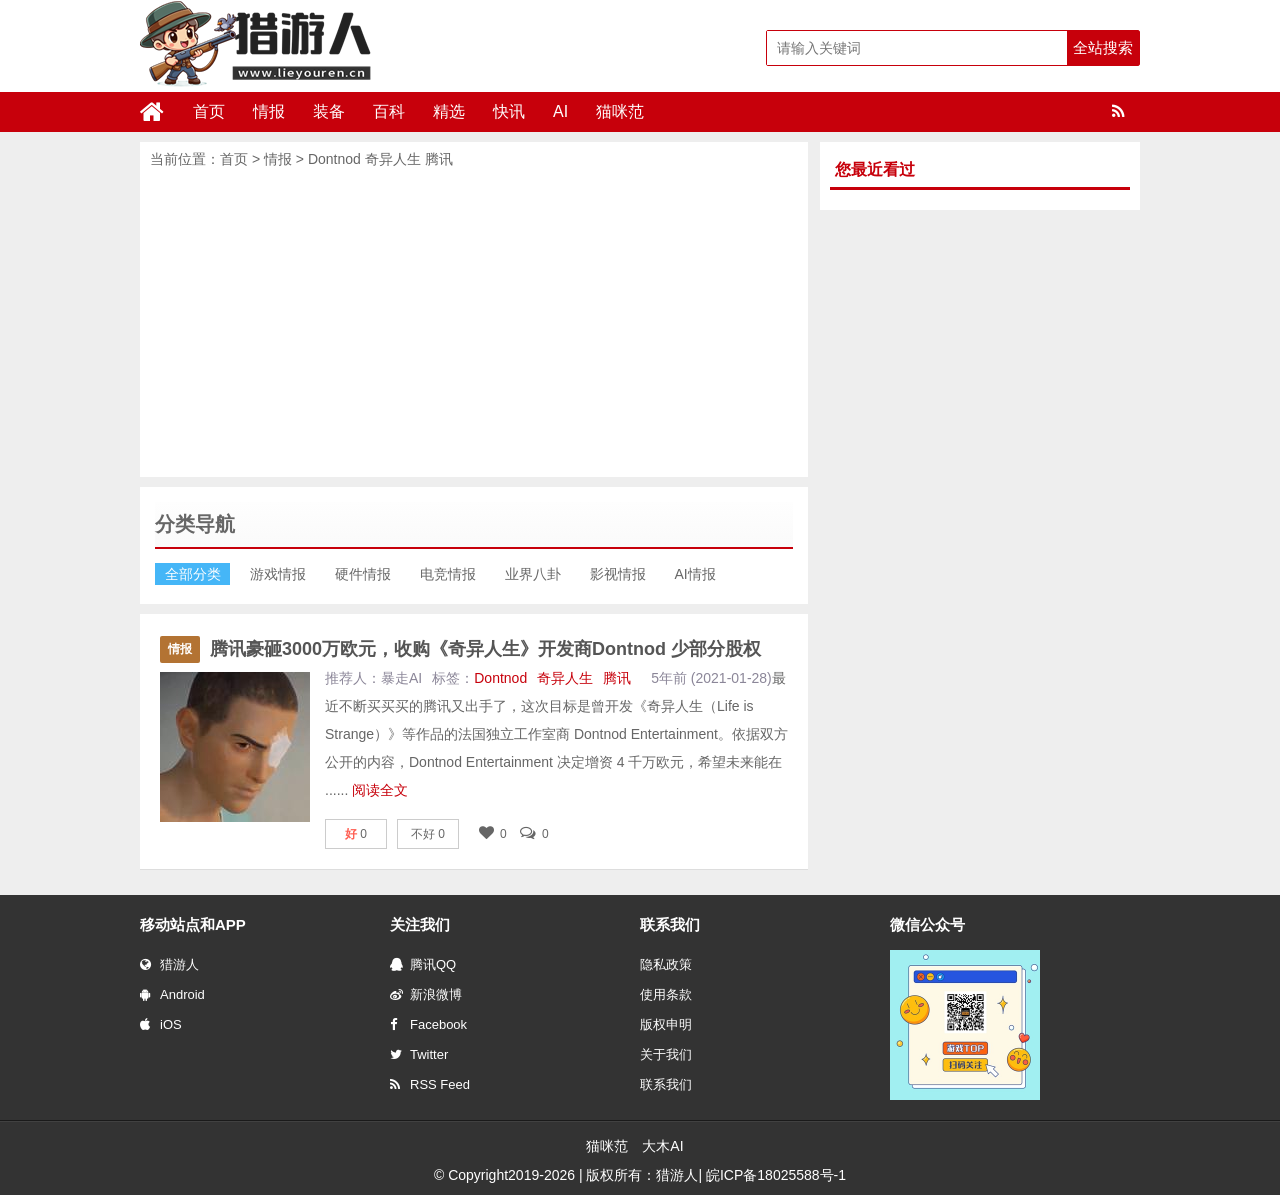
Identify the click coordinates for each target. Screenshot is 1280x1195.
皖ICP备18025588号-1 (776, 1175)
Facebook (428, 1024)
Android (172, 994)
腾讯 (439, 159)
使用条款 (666, 994)
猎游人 (169, 964)
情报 (269, 111)
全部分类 (193, 574)
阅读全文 (380, 790)
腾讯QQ (423, 964)
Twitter (419, 1054)
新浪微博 (426, 994)
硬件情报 (363, 574)
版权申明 (666, 1024)
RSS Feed (430, 1084)
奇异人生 (393, 159)
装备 (329, 111)
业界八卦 (533, 574)
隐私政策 (666, 964)
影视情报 (618, 574)
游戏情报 (278, 574)
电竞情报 (448, 574)
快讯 (509, 111)
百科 (389, 111)
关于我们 (666, 1054)
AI (560, 111)
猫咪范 (620, 111)
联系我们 (666, 1084)
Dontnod (334, 159)
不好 (428, 834)
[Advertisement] (474, 322)
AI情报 (695, 574)
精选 (449, 111)
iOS (161, 1024)
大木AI (662, 1146)
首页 (209, 111)
